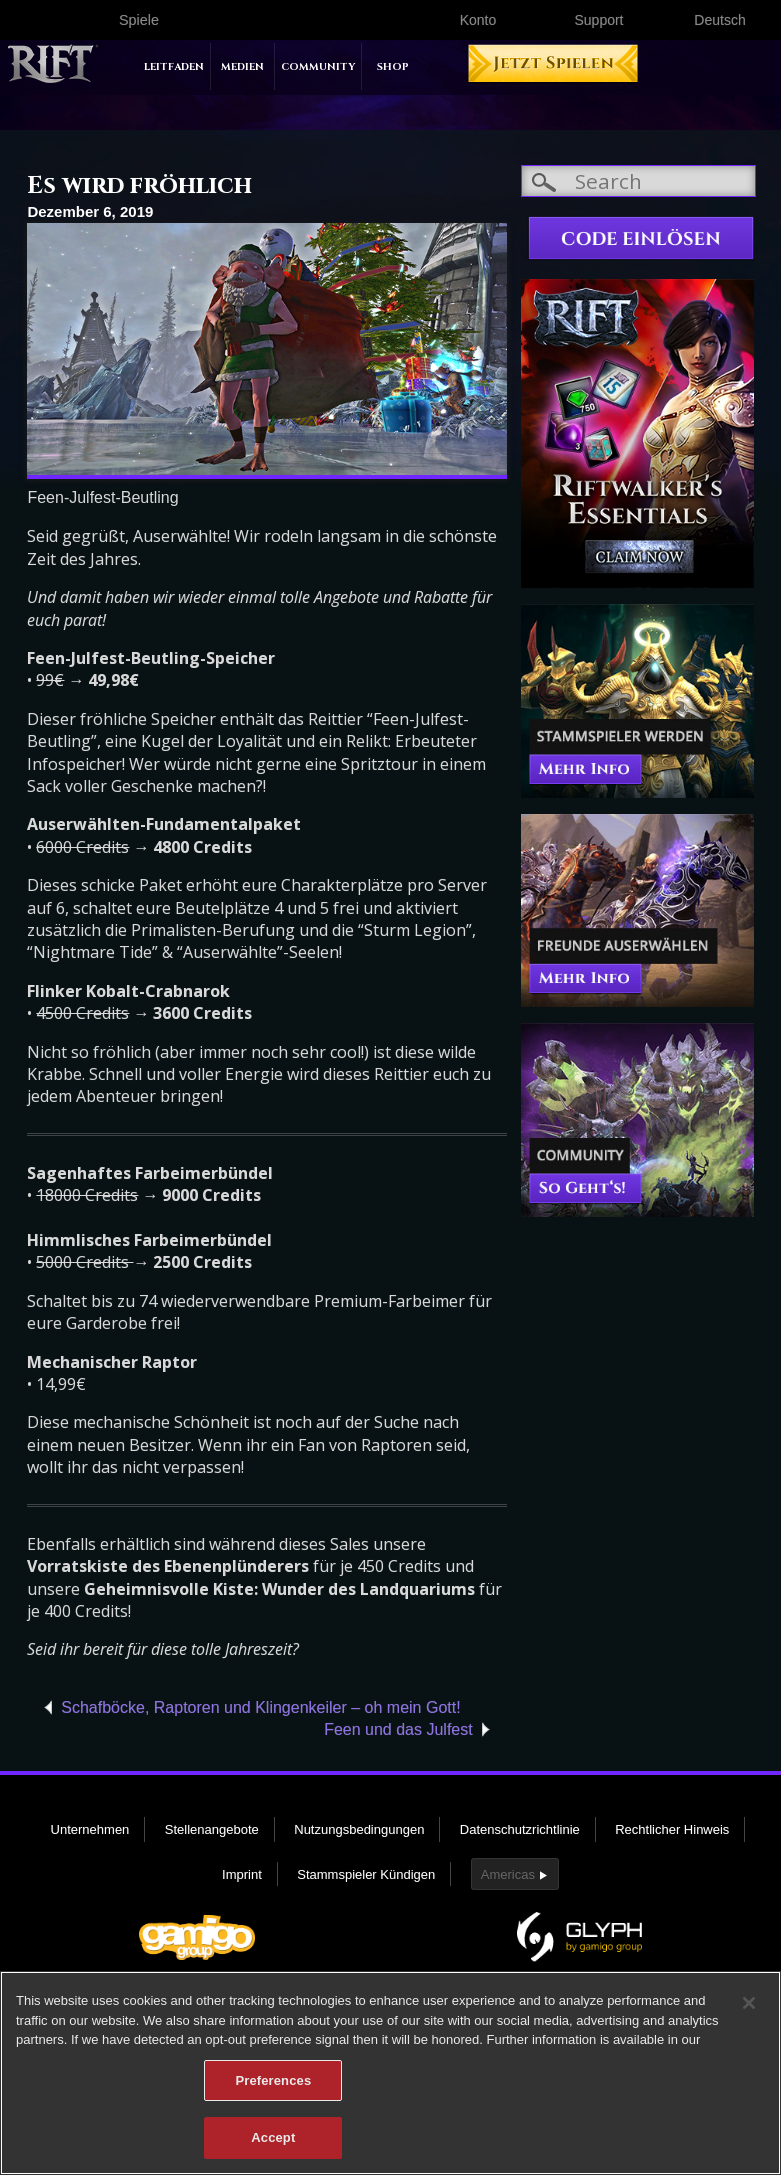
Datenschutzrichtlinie (520, 1829)
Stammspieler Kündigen (366, 1874)
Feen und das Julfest (398, 1729)
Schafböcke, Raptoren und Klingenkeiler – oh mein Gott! (260, 1707)
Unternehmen (90, 1829)
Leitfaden (174, 67)
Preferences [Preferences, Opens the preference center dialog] (273, 2088)
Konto (478, 20)
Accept (273, 2146)
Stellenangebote (212, 1829)
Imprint (242, 1874)
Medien (242, 67)
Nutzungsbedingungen (359, 1829)
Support (598, 20)
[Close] (749, 2011)
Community (318, 67)
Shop (393, 67)
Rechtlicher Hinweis (672, 1829)
